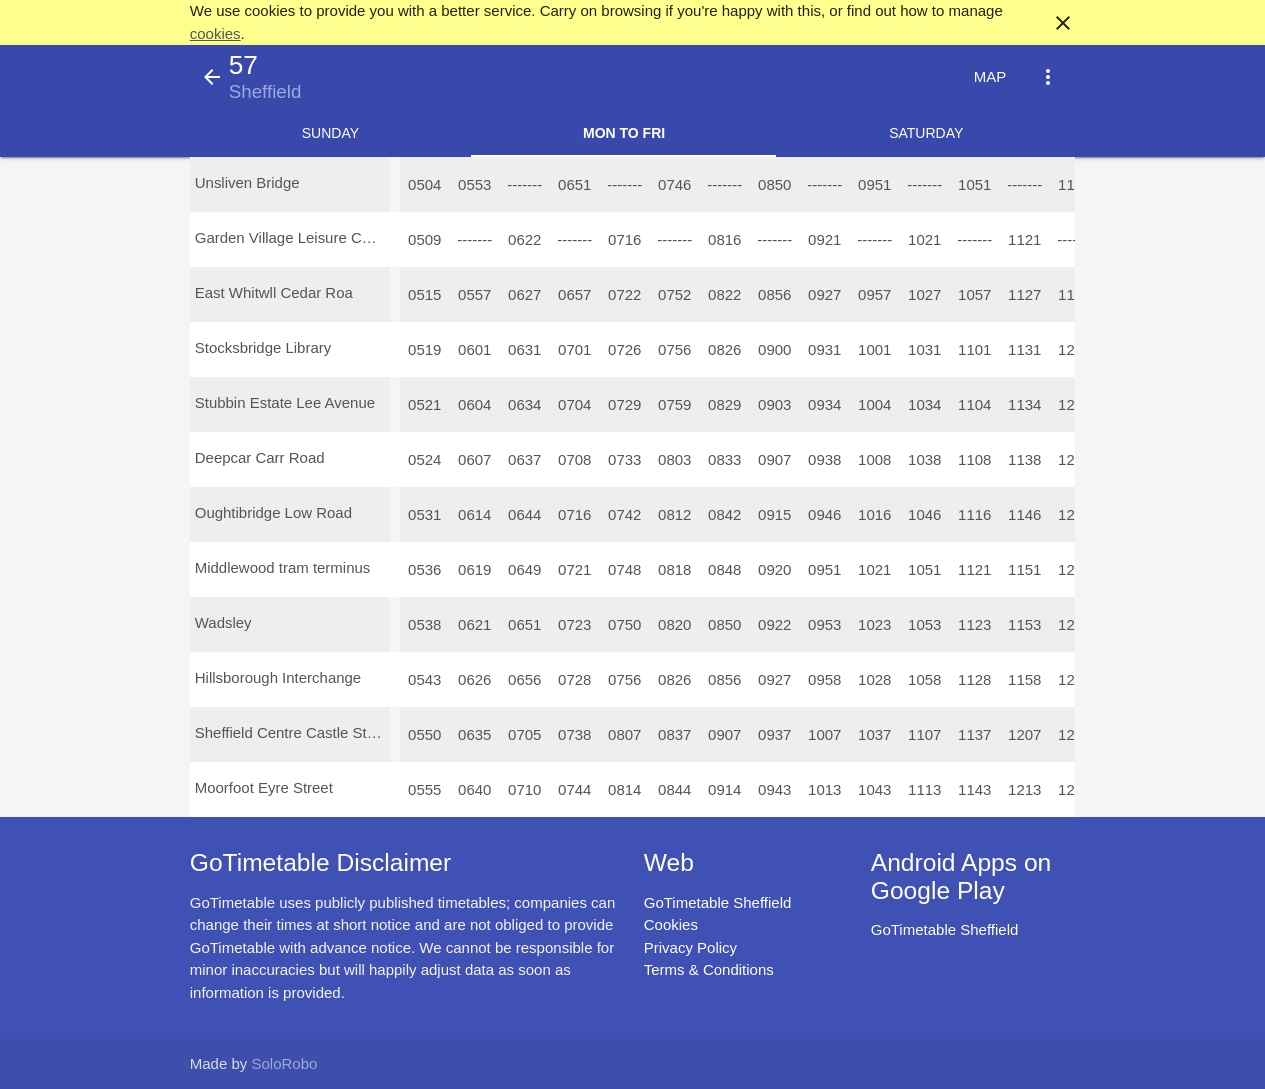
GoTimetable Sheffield (718, 902)
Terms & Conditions (709, 969)
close (1063, 23)
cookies (215, 33)
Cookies (671, 924)
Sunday (330, 133)
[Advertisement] (633, 1033)
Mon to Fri (624, 133)
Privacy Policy (690, 947)
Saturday (926, 133)
